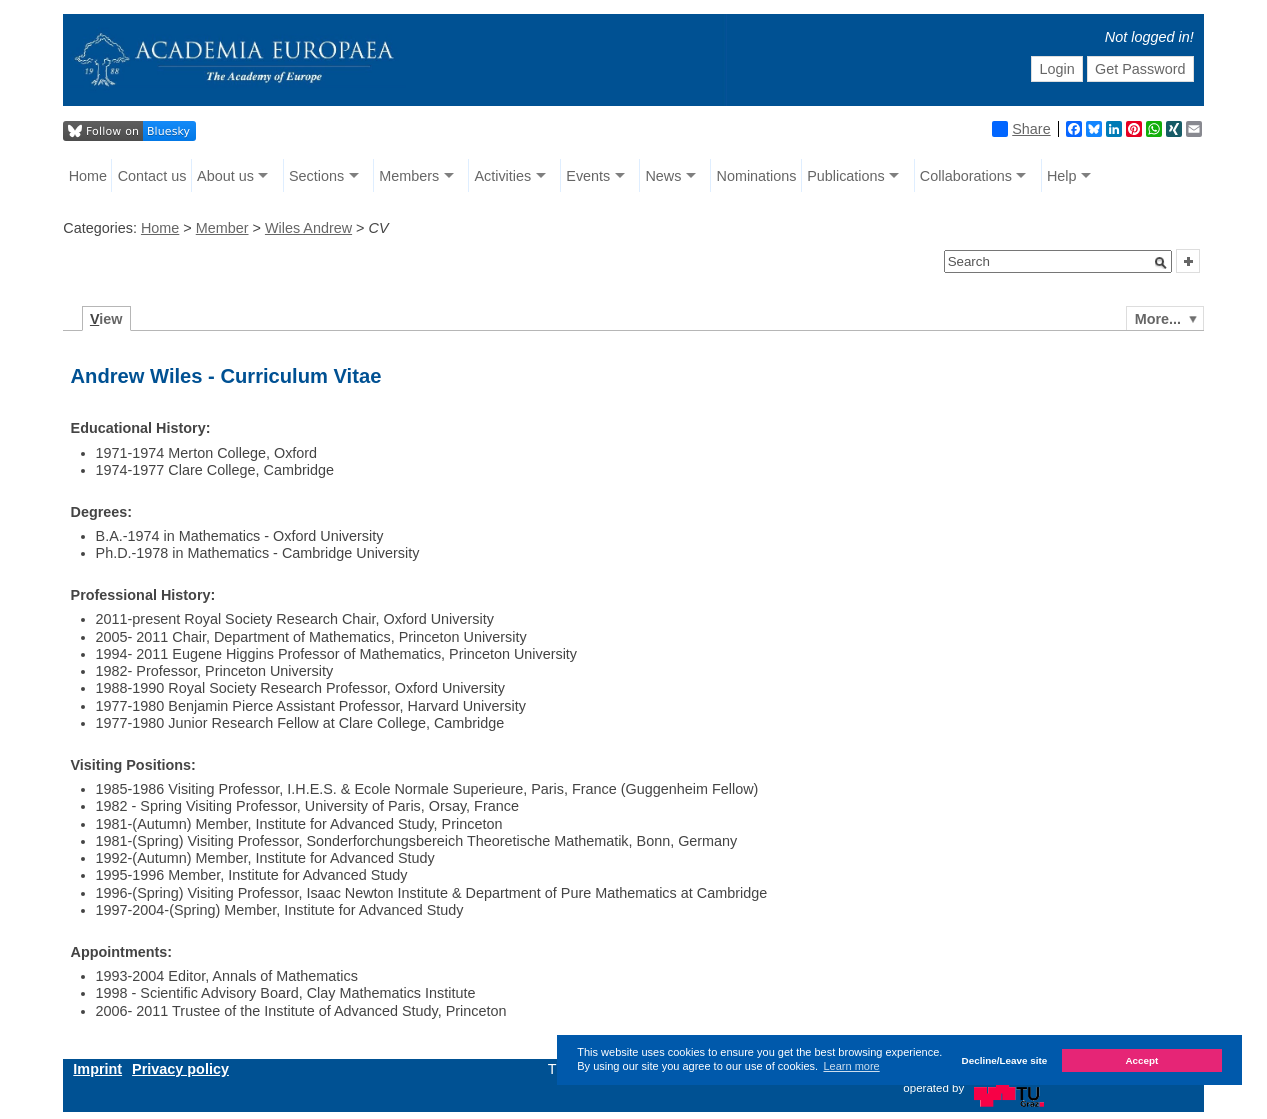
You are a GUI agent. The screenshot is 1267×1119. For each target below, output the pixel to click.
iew (106, 319)
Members (409, 176)
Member (222, 228)
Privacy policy (180, 1069)
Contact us (152, 176)
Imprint (97, 1069)
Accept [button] (1141, 1060)
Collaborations (966, 176)
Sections (316, 176)
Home (88, 176)
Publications (846, 176)
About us (225, 176)
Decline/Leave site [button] (1005, 1060)
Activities (502, 176)
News (663, 176)
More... (1158, 319)
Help (1062, 176)
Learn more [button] (851, 1066)
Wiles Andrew (308, 228)
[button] (1161, 263)
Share (1021, 129)
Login (1056, 69)
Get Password (1140, 69)
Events (588, 176)
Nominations (757, 176)
